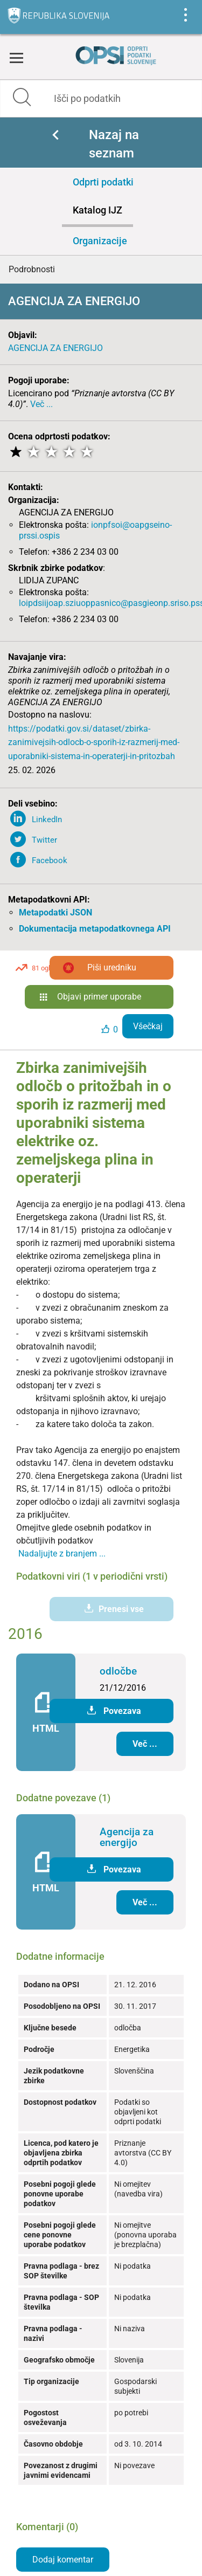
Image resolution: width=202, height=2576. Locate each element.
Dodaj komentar (62, 2559)
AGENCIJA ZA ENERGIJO (55, 348)
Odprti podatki (103, 182)
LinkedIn (47, 819)
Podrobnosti (32, 269)
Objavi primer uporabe (99, 996)
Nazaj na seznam (114, 144)
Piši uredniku (111, 967)
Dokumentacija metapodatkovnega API (95, 929)
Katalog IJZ (97, 210)
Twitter (44, 840)
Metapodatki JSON (55, 912)
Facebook (49, 860)
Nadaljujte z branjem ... (62, 1553)
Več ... (41, 404)
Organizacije (100, 240)
